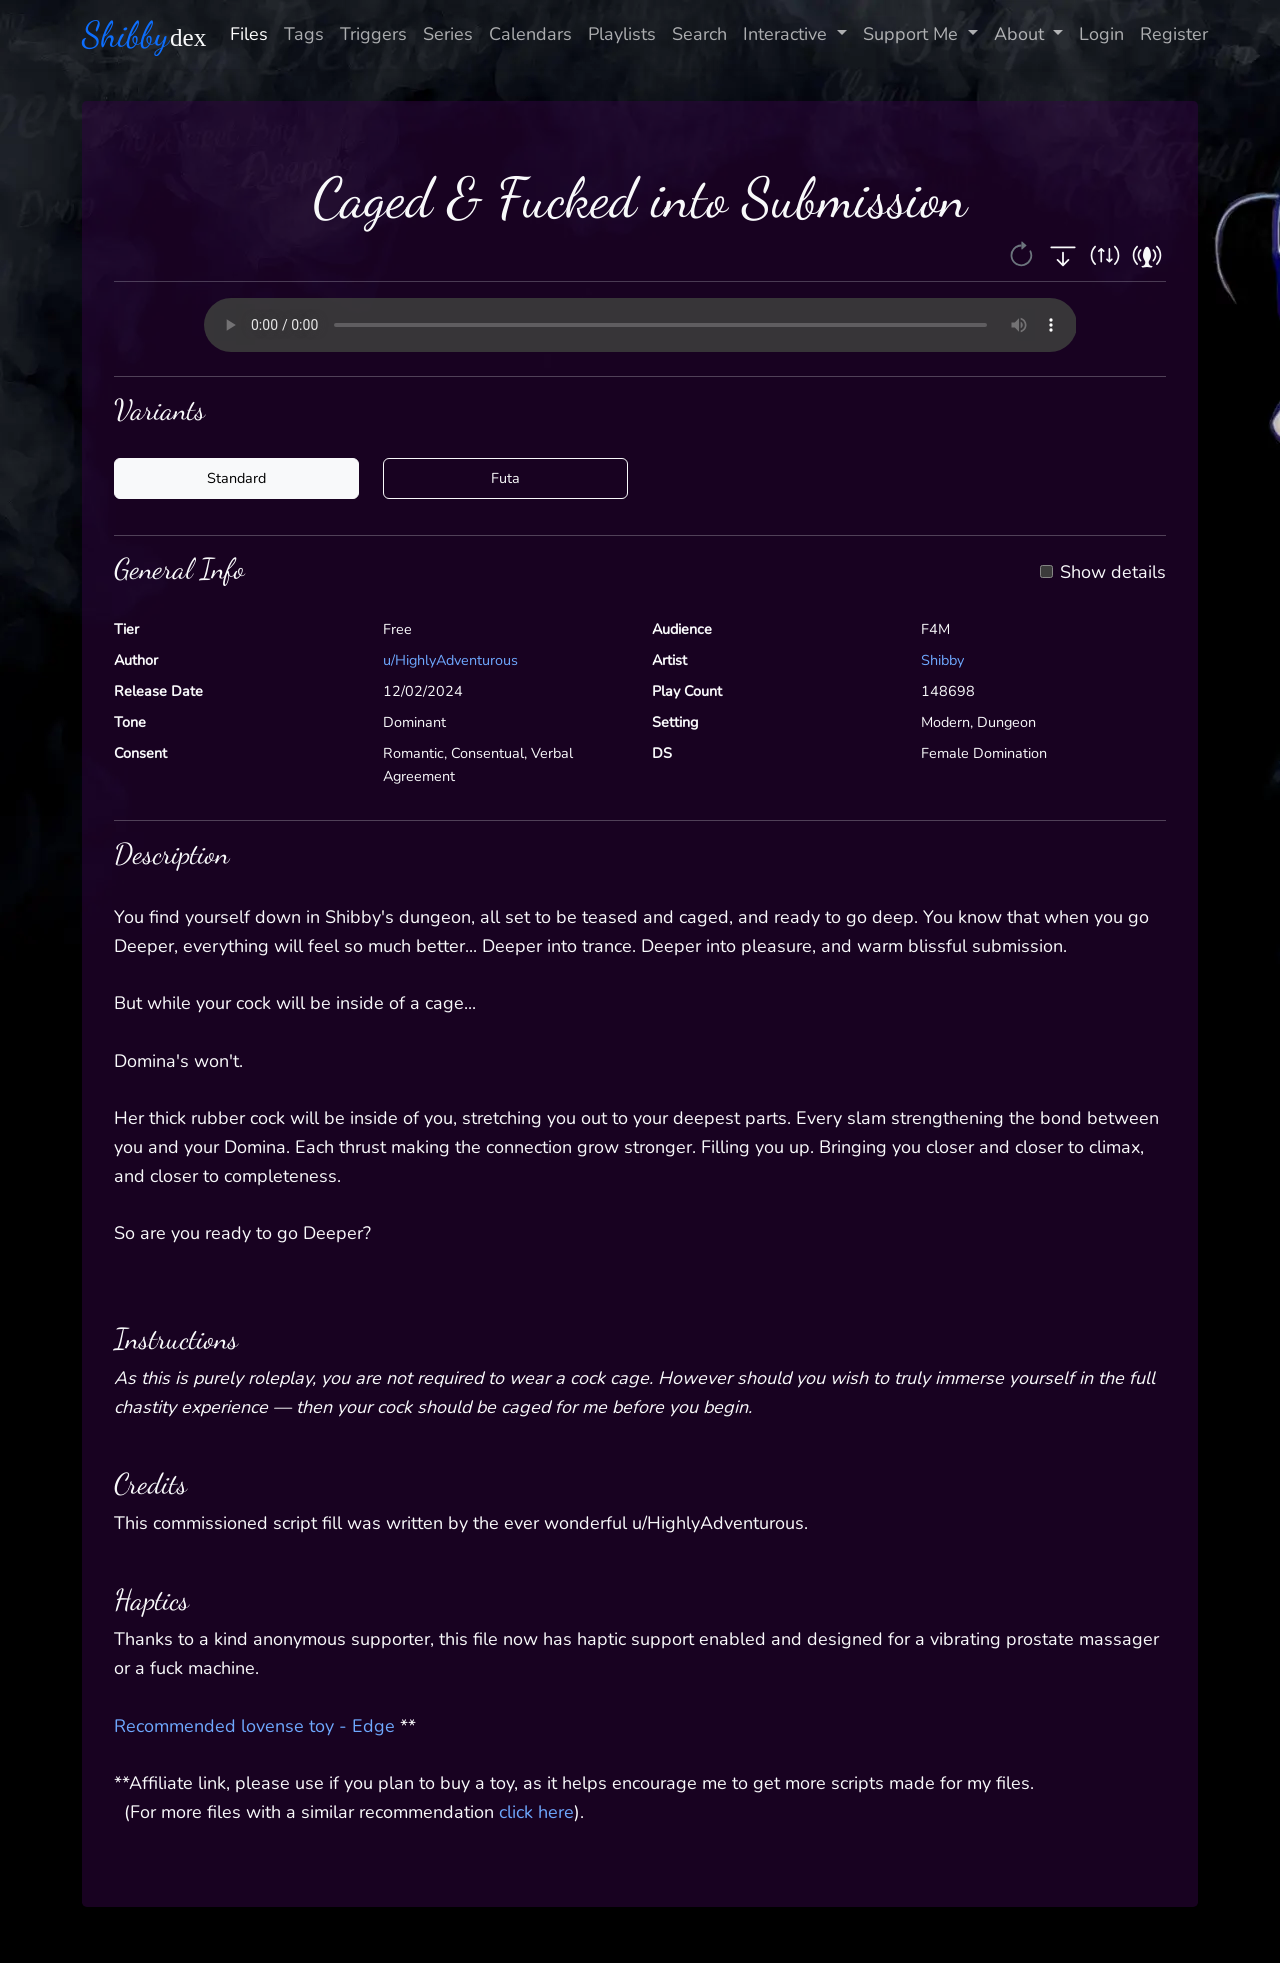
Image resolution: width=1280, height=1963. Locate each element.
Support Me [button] (913, 34)
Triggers (373, 34)
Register (1174, 34)
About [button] (1021, 34)
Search (699, 34)
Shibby (942, 660)
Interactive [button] (787, 34)
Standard (236, 478)
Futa (505, 478)
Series (448, 34)
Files (249, 34)
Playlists (622, 34)
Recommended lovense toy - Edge (254, 1726)
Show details (1113, 573)
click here (536, 1812)
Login (1101, 34)
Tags (304, 34)
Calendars (530, 34)
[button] (1023, 253)
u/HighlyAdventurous (450, 660)
